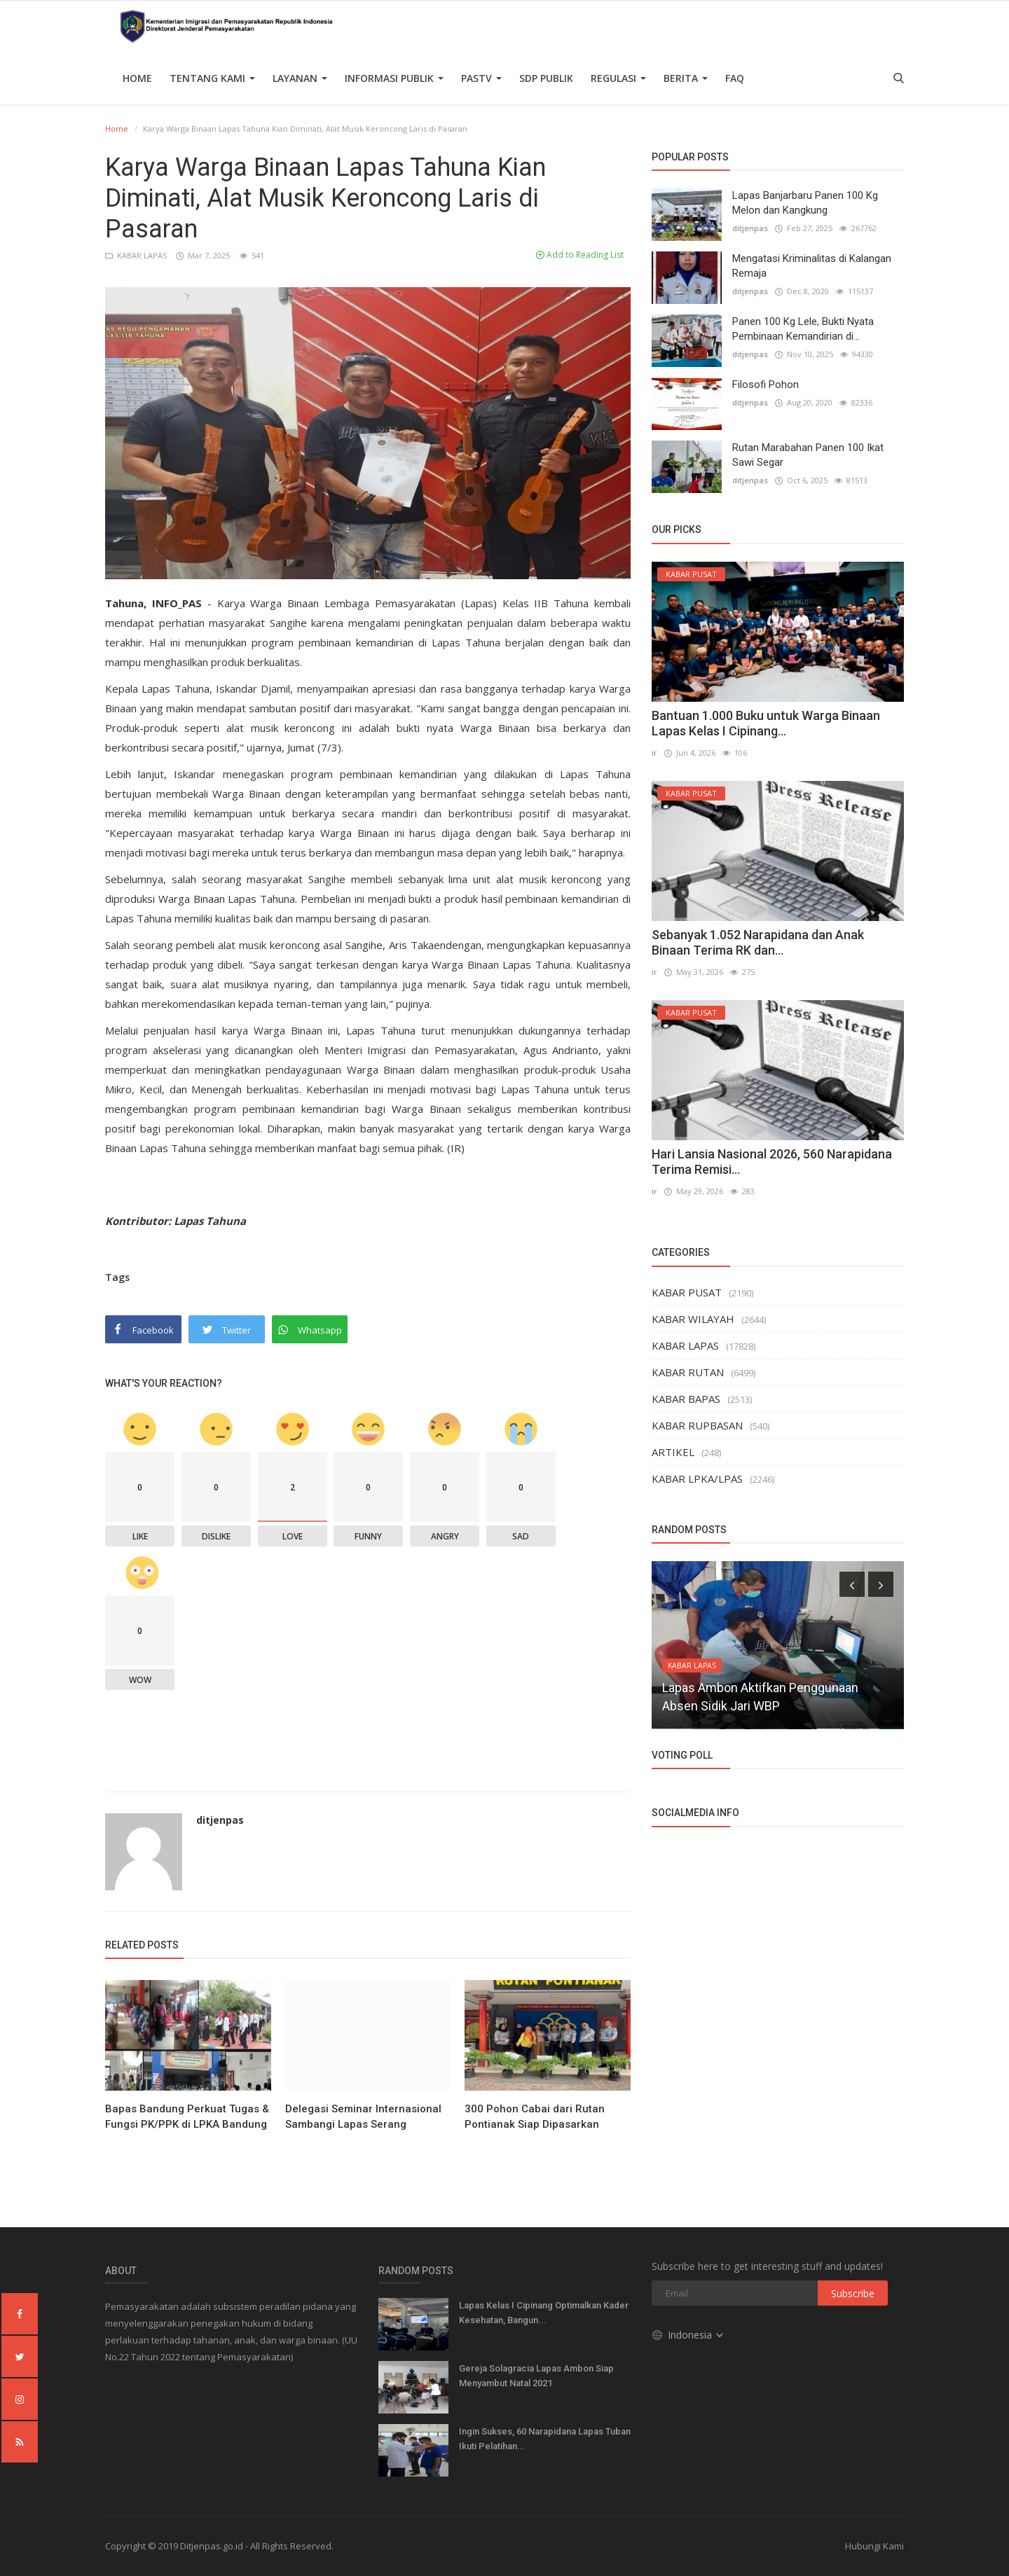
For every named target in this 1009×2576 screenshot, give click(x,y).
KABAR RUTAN (688, 1372)
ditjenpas (220, 1820)
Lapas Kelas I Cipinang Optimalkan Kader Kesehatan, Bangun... (544, 2312)
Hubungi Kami (874, 2546)
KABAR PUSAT (687, 1292)
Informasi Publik (394, 78)
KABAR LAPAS (137, 255)
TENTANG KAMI (212, 78)
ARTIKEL (673, 1452)
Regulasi (618, 78)
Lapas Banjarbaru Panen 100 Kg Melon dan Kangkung (805, 202)
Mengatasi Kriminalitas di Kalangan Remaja (811, 265)
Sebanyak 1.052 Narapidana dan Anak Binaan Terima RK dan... (758, 942)
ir (654, 752)
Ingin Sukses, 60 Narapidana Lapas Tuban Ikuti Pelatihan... (545, 2438)
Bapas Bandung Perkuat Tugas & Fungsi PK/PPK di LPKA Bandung (187, 2117)
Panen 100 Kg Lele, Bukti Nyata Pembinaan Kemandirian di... (803, 328)
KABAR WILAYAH (693, 1319)
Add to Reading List (580, 255)
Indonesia (688, 2334)
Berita (686, 78)
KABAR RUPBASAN (697, 1425)
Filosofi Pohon (765, 384)
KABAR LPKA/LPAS (697, 1478)
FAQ (734, 78)
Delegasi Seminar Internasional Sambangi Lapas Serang (363, 2117)
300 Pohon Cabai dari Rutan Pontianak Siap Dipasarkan (535, 2117)
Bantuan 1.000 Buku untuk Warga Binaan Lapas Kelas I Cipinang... (766, 723)
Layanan (300, 78)
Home (137, 78)
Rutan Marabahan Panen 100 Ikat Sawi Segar (808, 455)
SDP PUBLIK (546, 78)
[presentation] (852, 1584)
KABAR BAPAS (686, 1399)
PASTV (481, 78)
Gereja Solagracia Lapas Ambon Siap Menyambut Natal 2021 (536, 2375)
